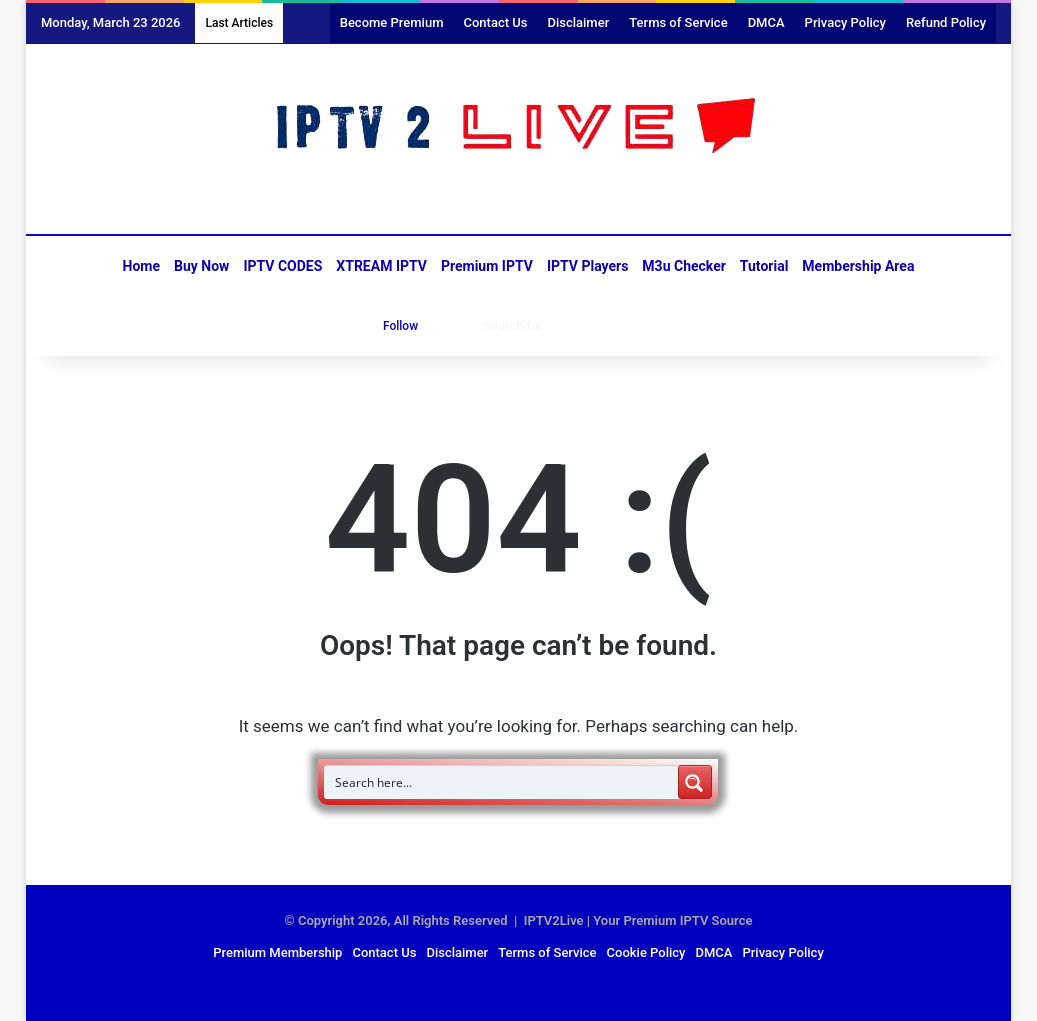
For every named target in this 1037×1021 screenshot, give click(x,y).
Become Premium (392, 22)
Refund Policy (946, 22)
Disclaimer (578, 22)
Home (141, 266)
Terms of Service (678, 22)
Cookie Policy (646, 952)
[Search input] (502, 782)
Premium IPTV (487, 266)
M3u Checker (684, 266)
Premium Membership (277, 952)
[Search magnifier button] (695, 782)
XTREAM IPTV (381, 266)
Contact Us (495, 22)
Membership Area (858, 266)
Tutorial (764, 266)
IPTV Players (587, 266)
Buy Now (201, 266)
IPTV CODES (282, 266)
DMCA (766, 22)
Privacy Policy (845, 22)
